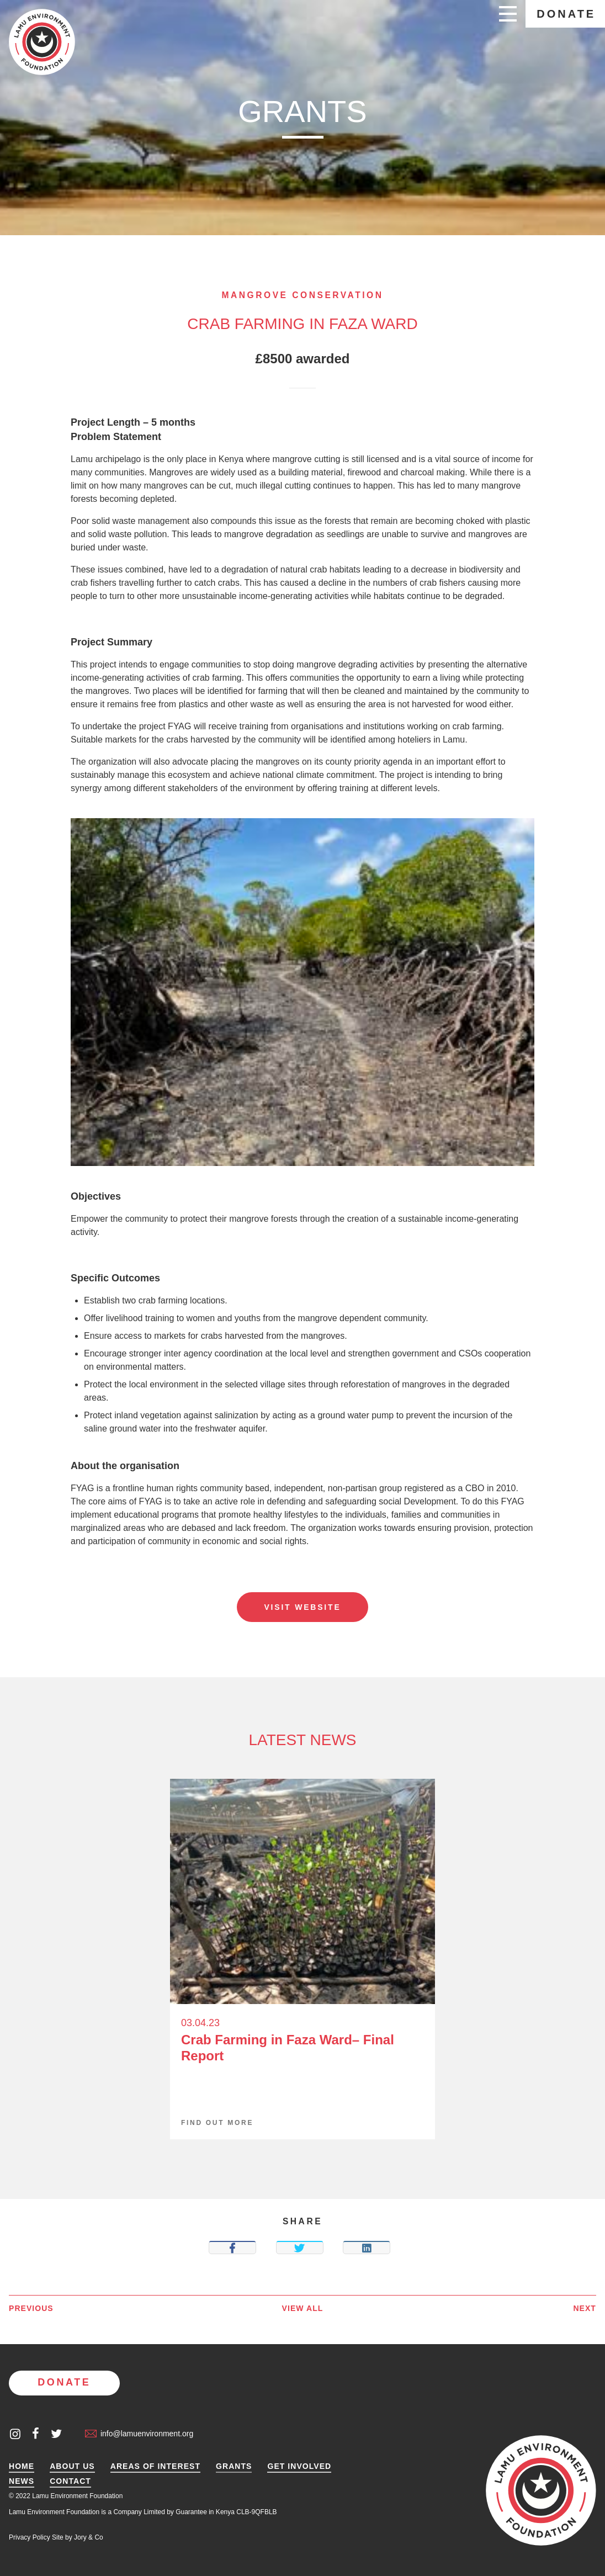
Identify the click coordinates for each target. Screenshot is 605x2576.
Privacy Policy (29, 2537)
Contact (70, 2481)
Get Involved (299, 2466)
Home (21, 2466)
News (21, 2481)
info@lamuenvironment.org (139, 2433)
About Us (72, 2466)
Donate (566, 14)
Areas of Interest (155, 2466)
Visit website (302, 1607)
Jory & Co (88, 2537)
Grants (234, 2466)
